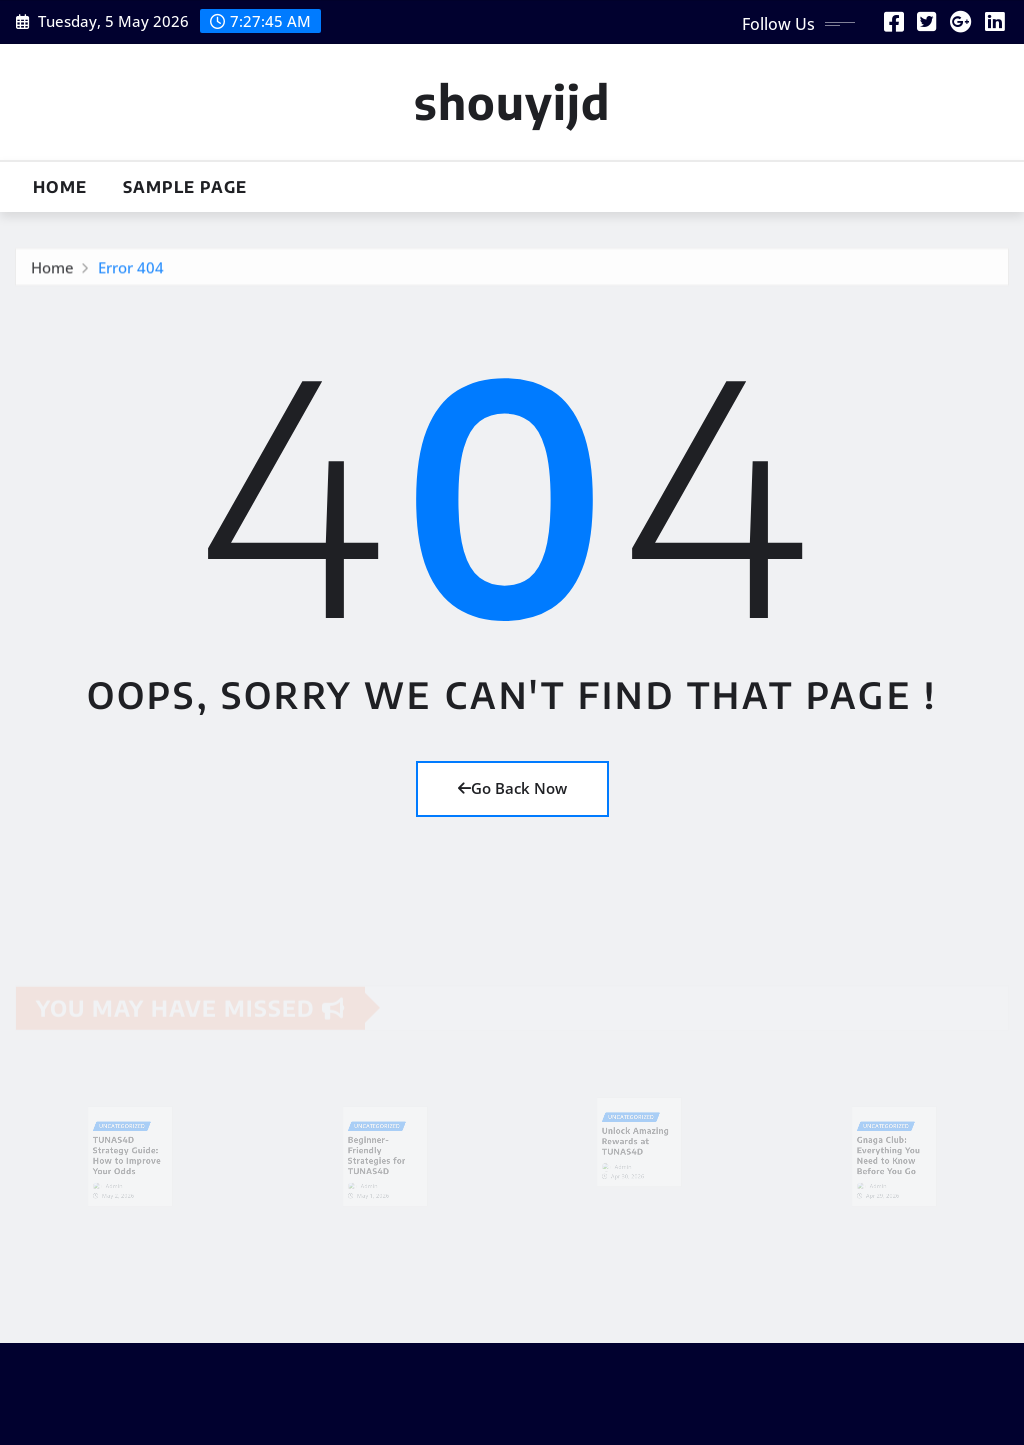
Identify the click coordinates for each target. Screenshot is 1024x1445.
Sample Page (185, 187)
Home (60, 187)
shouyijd (512, 101)
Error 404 (131, 271)
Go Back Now (512, 788)
